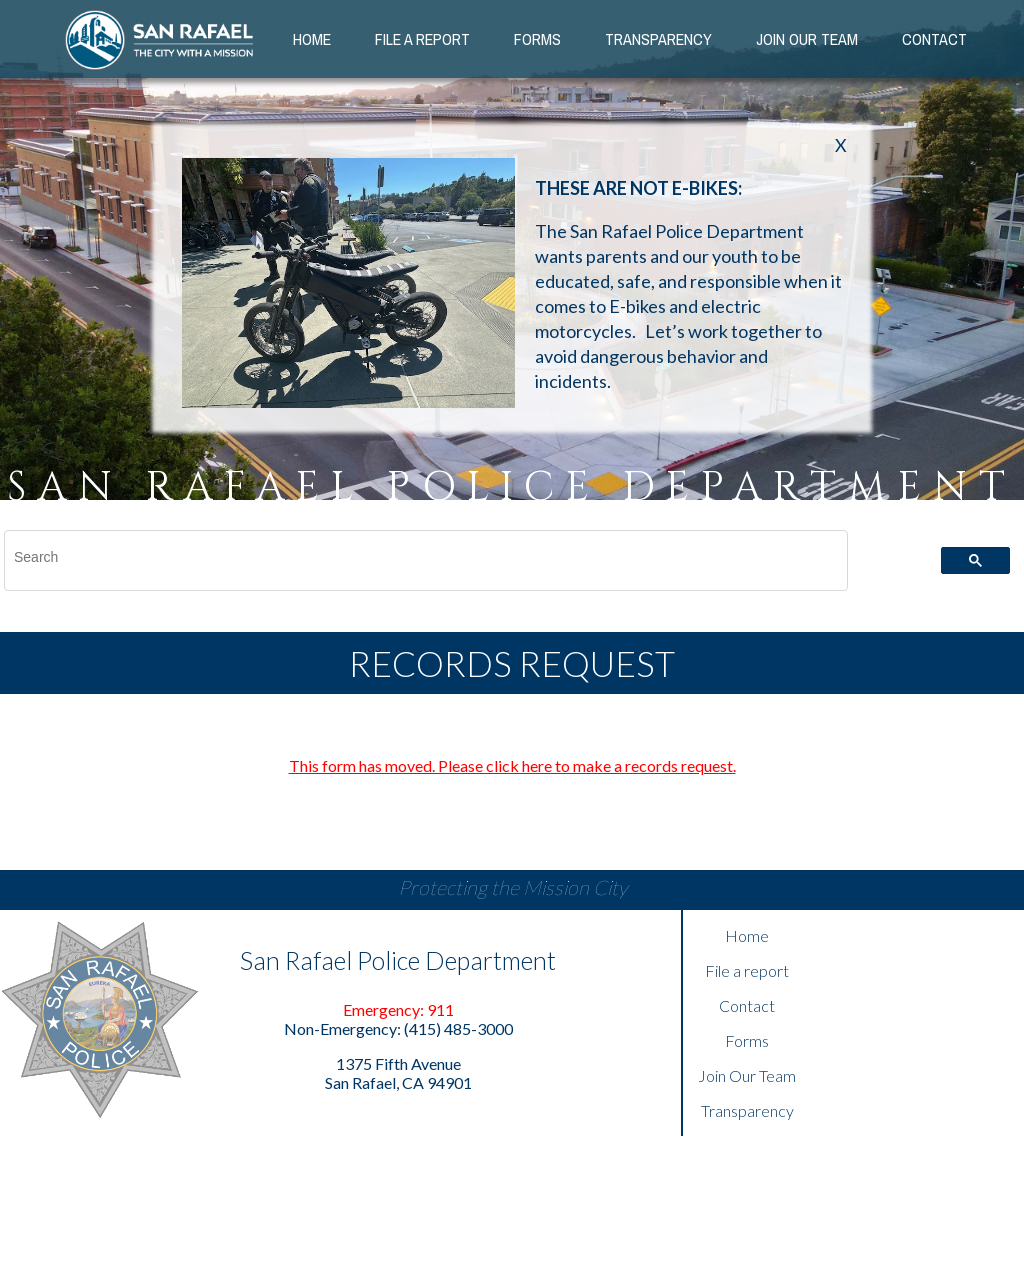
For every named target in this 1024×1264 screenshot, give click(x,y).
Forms (537, 39)
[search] (414, 557)
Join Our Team (747, 1075)
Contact (934, 39)
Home (312, 39)
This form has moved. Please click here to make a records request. (512, 765)
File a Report (422, 39)
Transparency (658, 39)
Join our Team (807, 39)
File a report (747, 970)
